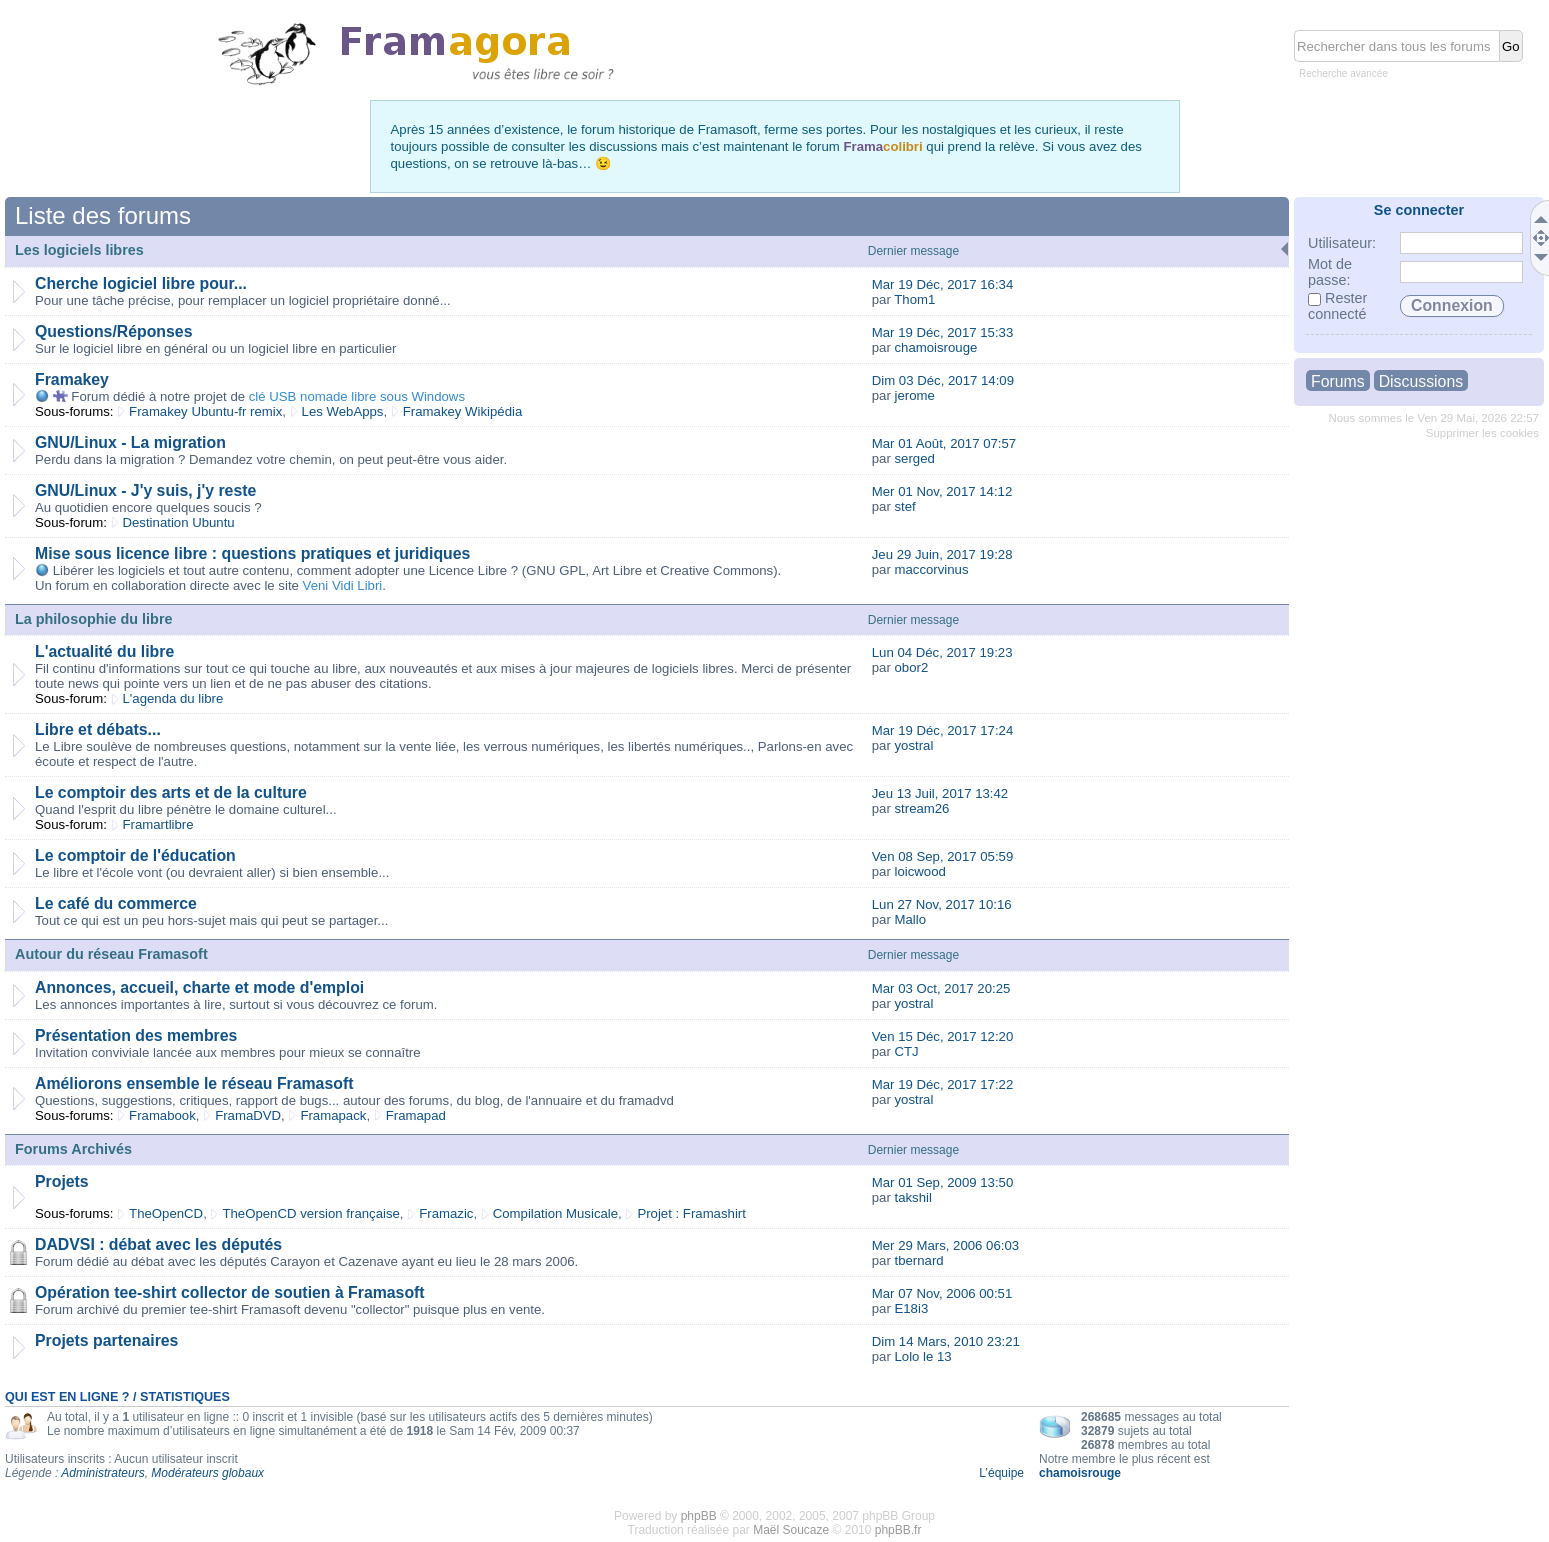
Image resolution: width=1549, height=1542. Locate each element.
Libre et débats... (98, 729)
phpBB (699, 1516)
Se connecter (1419, 210)
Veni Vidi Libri (343, 585)
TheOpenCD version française (310, 1213)
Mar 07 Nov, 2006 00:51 (942, 1293)
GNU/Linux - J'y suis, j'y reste (145, 490)
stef (904, 506)
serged (914, 458)
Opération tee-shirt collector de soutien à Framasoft (230, 1292)
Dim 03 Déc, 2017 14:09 (943, 380)
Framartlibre (158, 824)
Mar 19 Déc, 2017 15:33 (943, 332)
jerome (914, 395)
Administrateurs (102, 1473)
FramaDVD (248, 1115)
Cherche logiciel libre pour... (141, 283)
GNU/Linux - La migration (130, 442)
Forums (1338, 381)
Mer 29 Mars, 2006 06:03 (945, 1245)
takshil (912, 1197)
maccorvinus (931, 569)
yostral (913, 745)
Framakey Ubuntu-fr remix (205, 411)
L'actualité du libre (104, 651)
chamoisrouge (935, 347)
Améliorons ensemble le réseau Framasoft (194, 1083)
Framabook (162, 1115)
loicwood (919, 871)
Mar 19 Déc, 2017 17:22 (943, 1084)
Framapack (333, 1115)
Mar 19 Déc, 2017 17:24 (943, 730)
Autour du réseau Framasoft (111, 954)
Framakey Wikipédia (462, 411)
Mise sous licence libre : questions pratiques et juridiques (252, 553)
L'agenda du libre (173, 698)
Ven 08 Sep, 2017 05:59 (943, 856)
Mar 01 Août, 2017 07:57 (944, 443)
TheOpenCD (166, 1213)
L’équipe (1001, 1473)
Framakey (72, 379)
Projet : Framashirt (691, 1213)
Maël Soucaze (791, 1530)
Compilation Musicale (555, 1213)
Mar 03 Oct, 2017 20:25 (941, 988)
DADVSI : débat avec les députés (158, 1244)
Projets (62, 1181)
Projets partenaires (106, 1340)
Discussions (1421, 381)
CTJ (906, 1051)
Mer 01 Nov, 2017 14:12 (942, 491)
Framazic (446, 1213)
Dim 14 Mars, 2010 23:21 (946, 1341)
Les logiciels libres (79, 250)
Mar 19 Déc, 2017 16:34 (943, 284)
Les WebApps (343, 411)
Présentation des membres (136, 1035)
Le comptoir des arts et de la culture (171, 792)
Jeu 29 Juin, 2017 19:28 (942, 554)
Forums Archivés (73, 1149)
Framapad (416, 1115)
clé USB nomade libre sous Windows (357, 396)
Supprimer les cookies (1482, 433)
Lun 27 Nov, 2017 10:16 (942, 904)
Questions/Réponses (113, 331)
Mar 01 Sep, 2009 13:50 (943, 1182)
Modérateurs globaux (207, 1473)
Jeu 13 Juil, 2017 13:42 (940, 793)
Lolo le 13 (922, 1356)
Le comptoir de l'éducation (135, 855)
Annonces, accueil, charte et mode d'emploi (199, 987)
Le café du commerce (116, 903)
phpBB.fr (898, 1530)
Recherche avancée (1343, 73)
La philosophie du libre (94, 619)
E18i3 (911, 1308)
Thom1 (914, 299)
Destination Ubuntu (179, 522)
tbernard (918, 1260)
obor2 (911, 667)
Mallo (910, 919)
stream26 (921, 808)
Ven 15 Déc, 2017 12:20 (943, 1036)
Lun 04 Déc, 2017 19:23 (942, 652)
